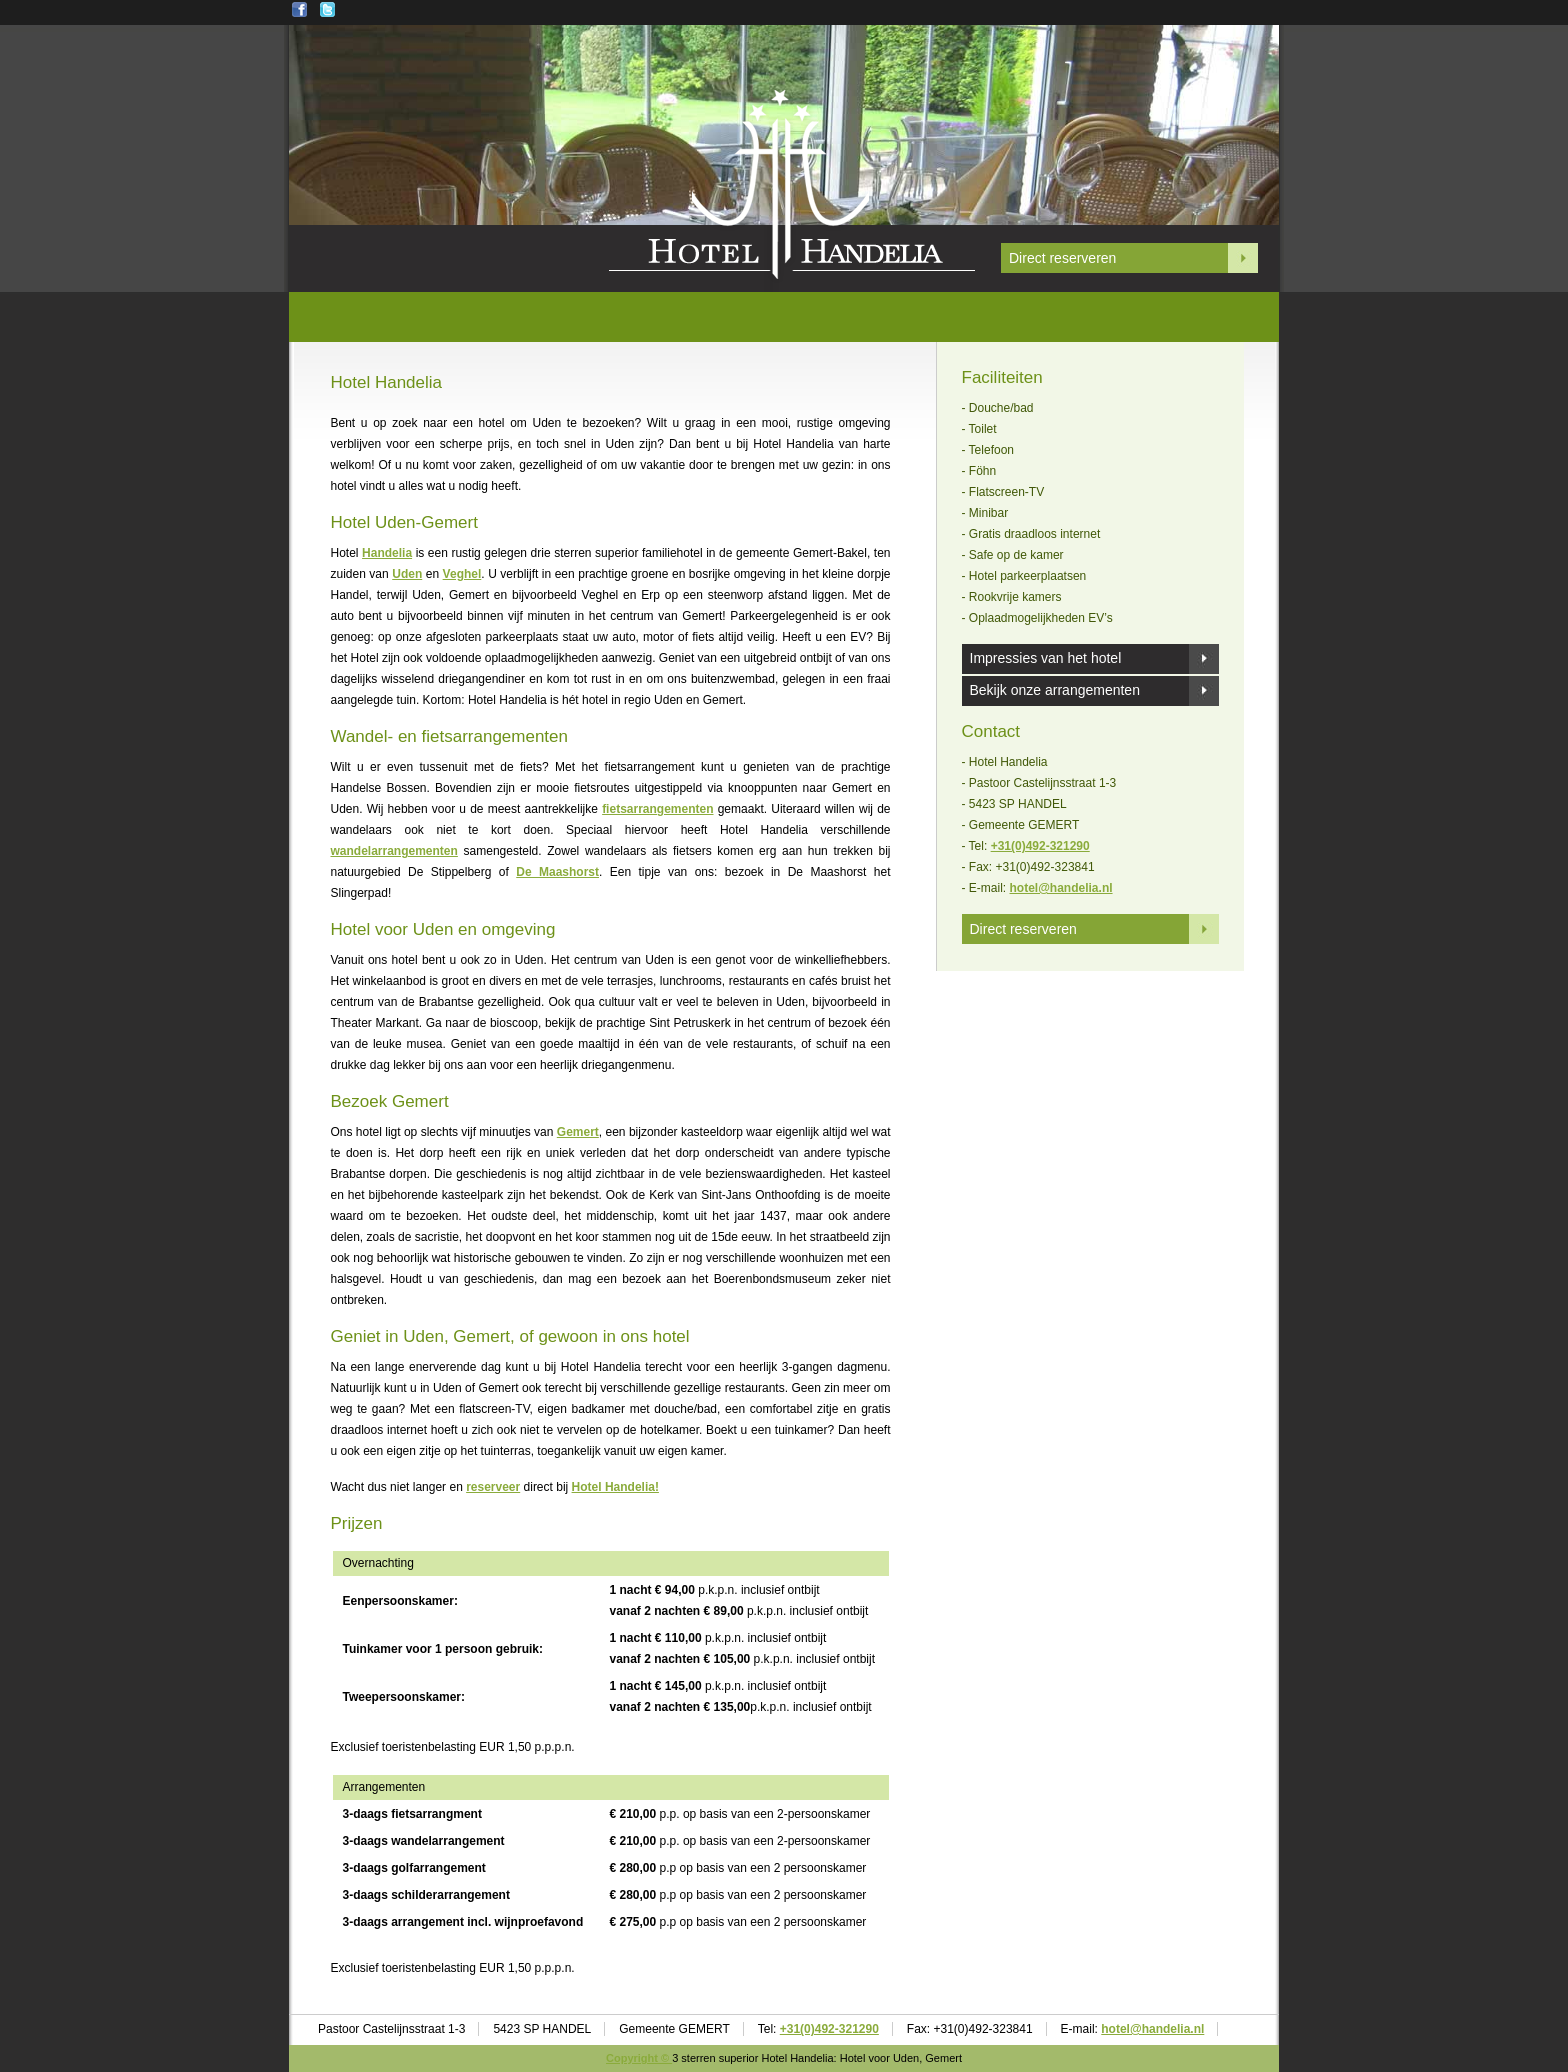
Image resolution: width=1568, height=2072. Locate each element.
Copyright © (639, 2058)
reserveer (493, 1487)
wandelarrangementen (394, 851)
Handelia (387, 553)
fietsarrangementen (657, 809)
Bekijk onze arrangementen (1055, 690)
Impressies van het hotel (1046, 658)
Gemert (578, 1132)
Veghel (462, 574)
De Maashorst (557, 872)
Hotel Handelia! (615, 1487)
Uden (407, 574)
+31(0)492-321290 (1040, 846)
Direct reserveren (1062, 258)
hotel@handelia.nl (1061, 888)
